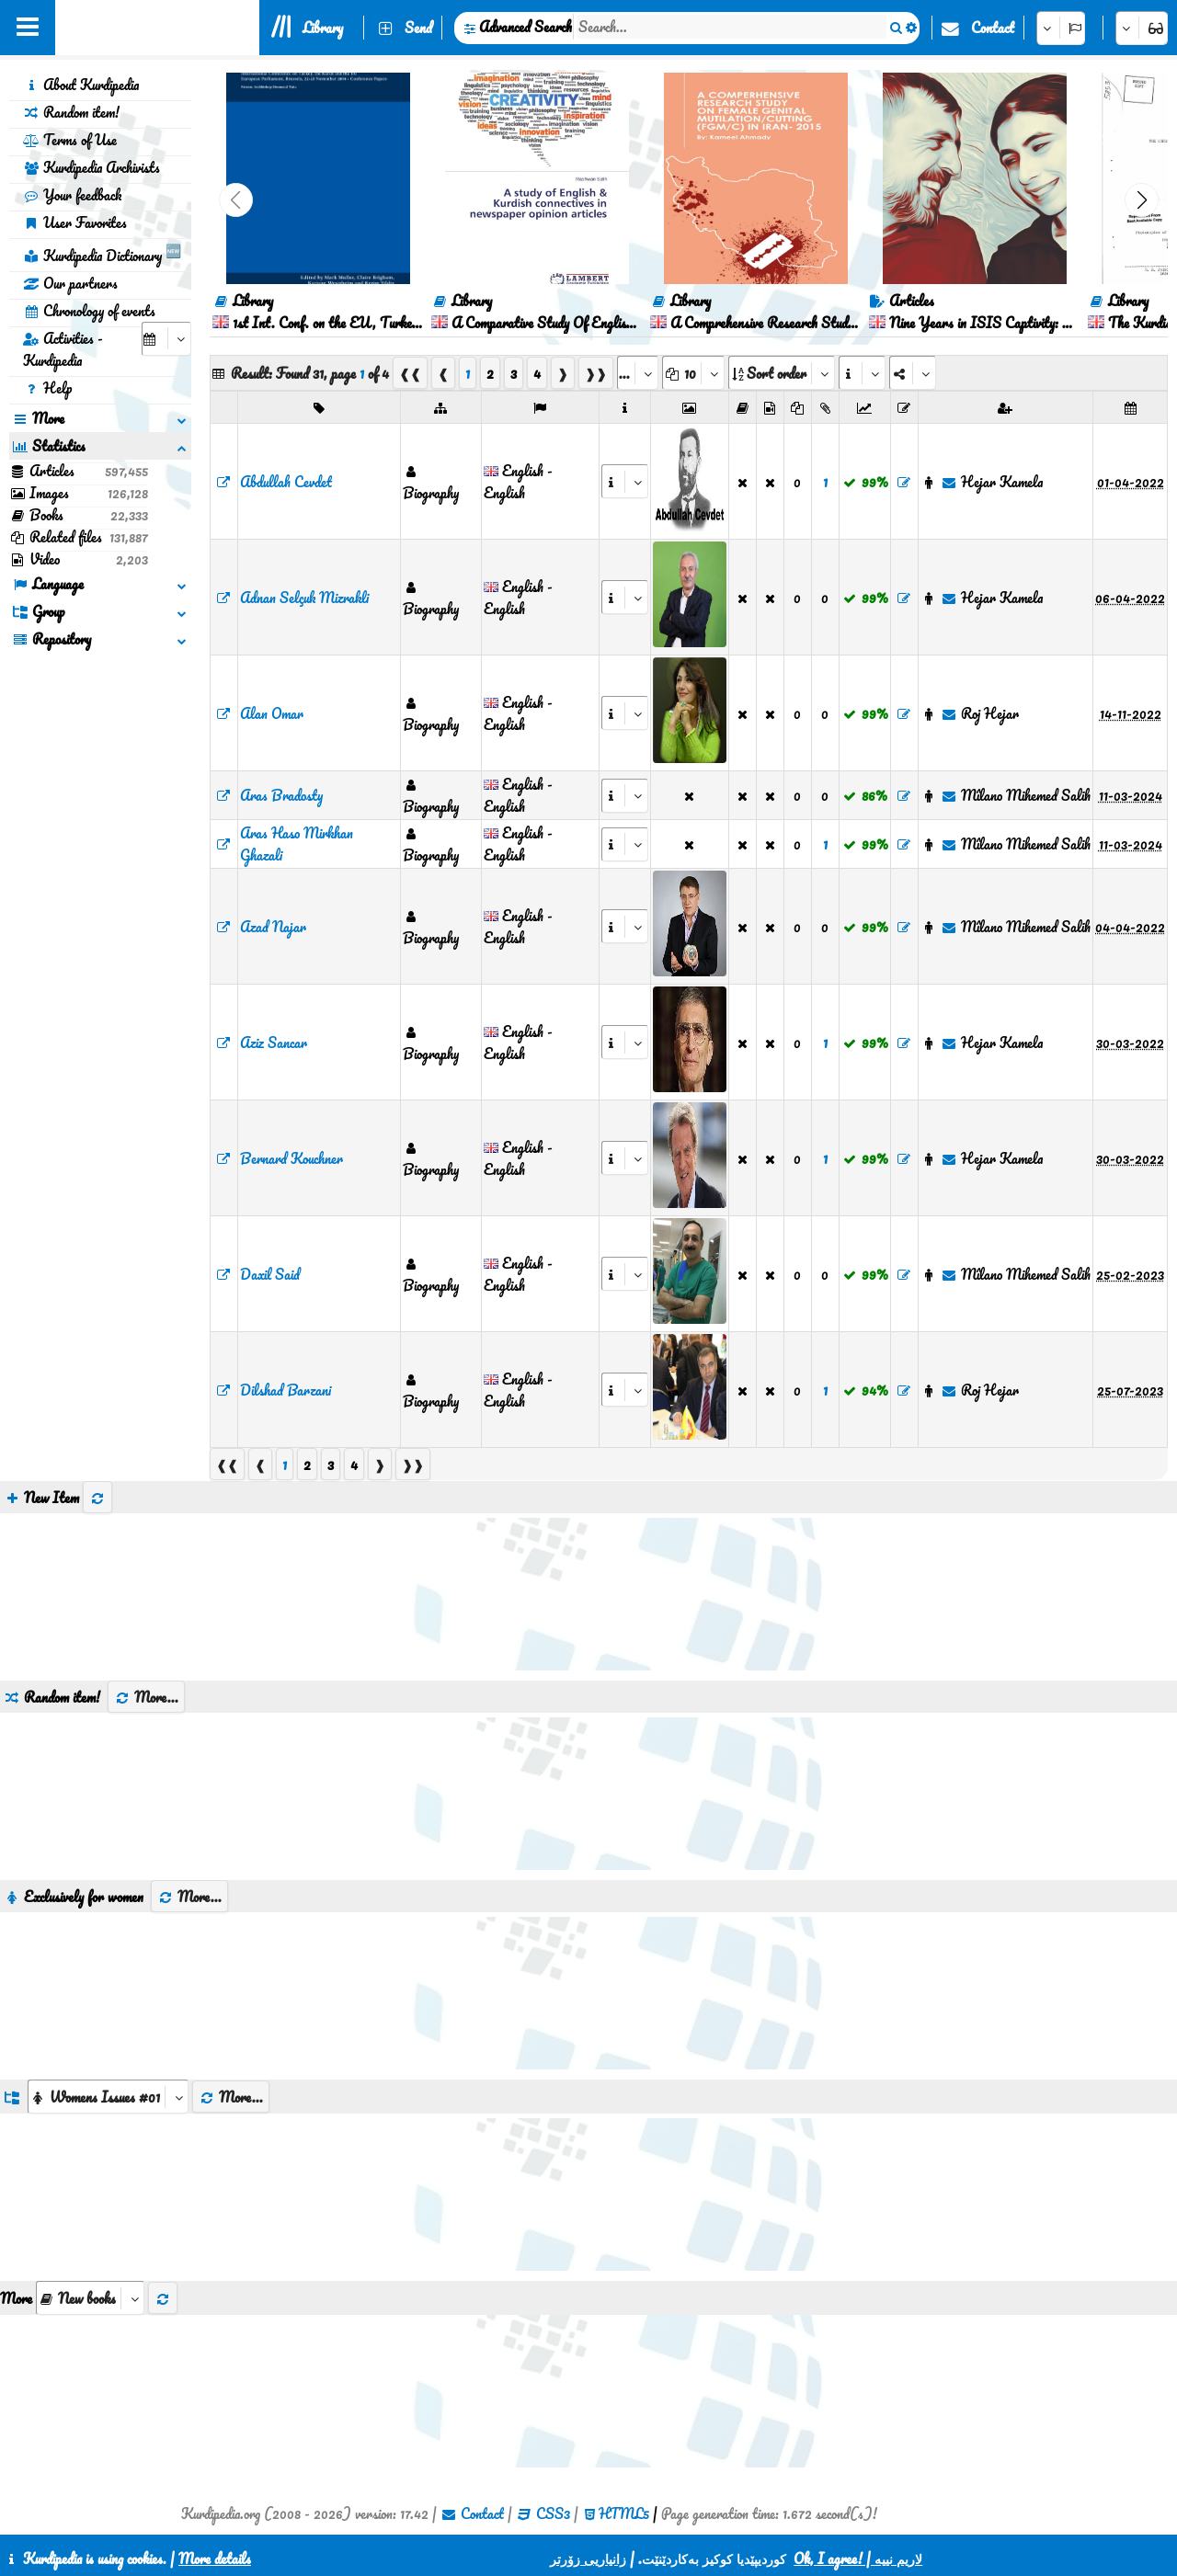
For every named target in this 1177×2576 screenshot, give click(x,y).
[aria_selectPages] (637, 373)
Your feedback (72, 195)
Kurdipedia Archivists (91, 167)
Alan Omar (271, 713)
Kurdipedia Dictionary (102, 253)
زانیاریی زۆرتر (588, 2559)
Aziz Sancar (273, 1043)
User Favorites (75, 222)
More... (146, 1697)
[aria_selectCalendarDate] (166, 339)
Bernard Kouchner (291, 1158)
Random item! (71, 112)
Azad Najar (273, 927)
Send (418, 28)
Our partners (70, 283)
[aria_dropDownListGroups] (108, 2096)
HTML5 (624, 2513)
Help (47, 388)
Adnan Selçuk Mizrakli (304, 598)
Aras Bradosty (281, 795)
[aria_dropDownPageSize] (693, 373)
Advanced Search (525, 27)
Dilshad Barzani (285, 1390)
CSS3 (553, 2513)
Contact (992, 28)
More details (214, 2559)
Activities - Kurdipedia (63, 349)
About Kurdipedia (81, 85)
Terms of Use (70, 140)
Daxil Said (270, 1274)
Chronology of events (89, 311)
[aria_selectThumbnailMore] (90, 2298)
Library (323, 28)
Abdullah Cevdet (286, 482)
